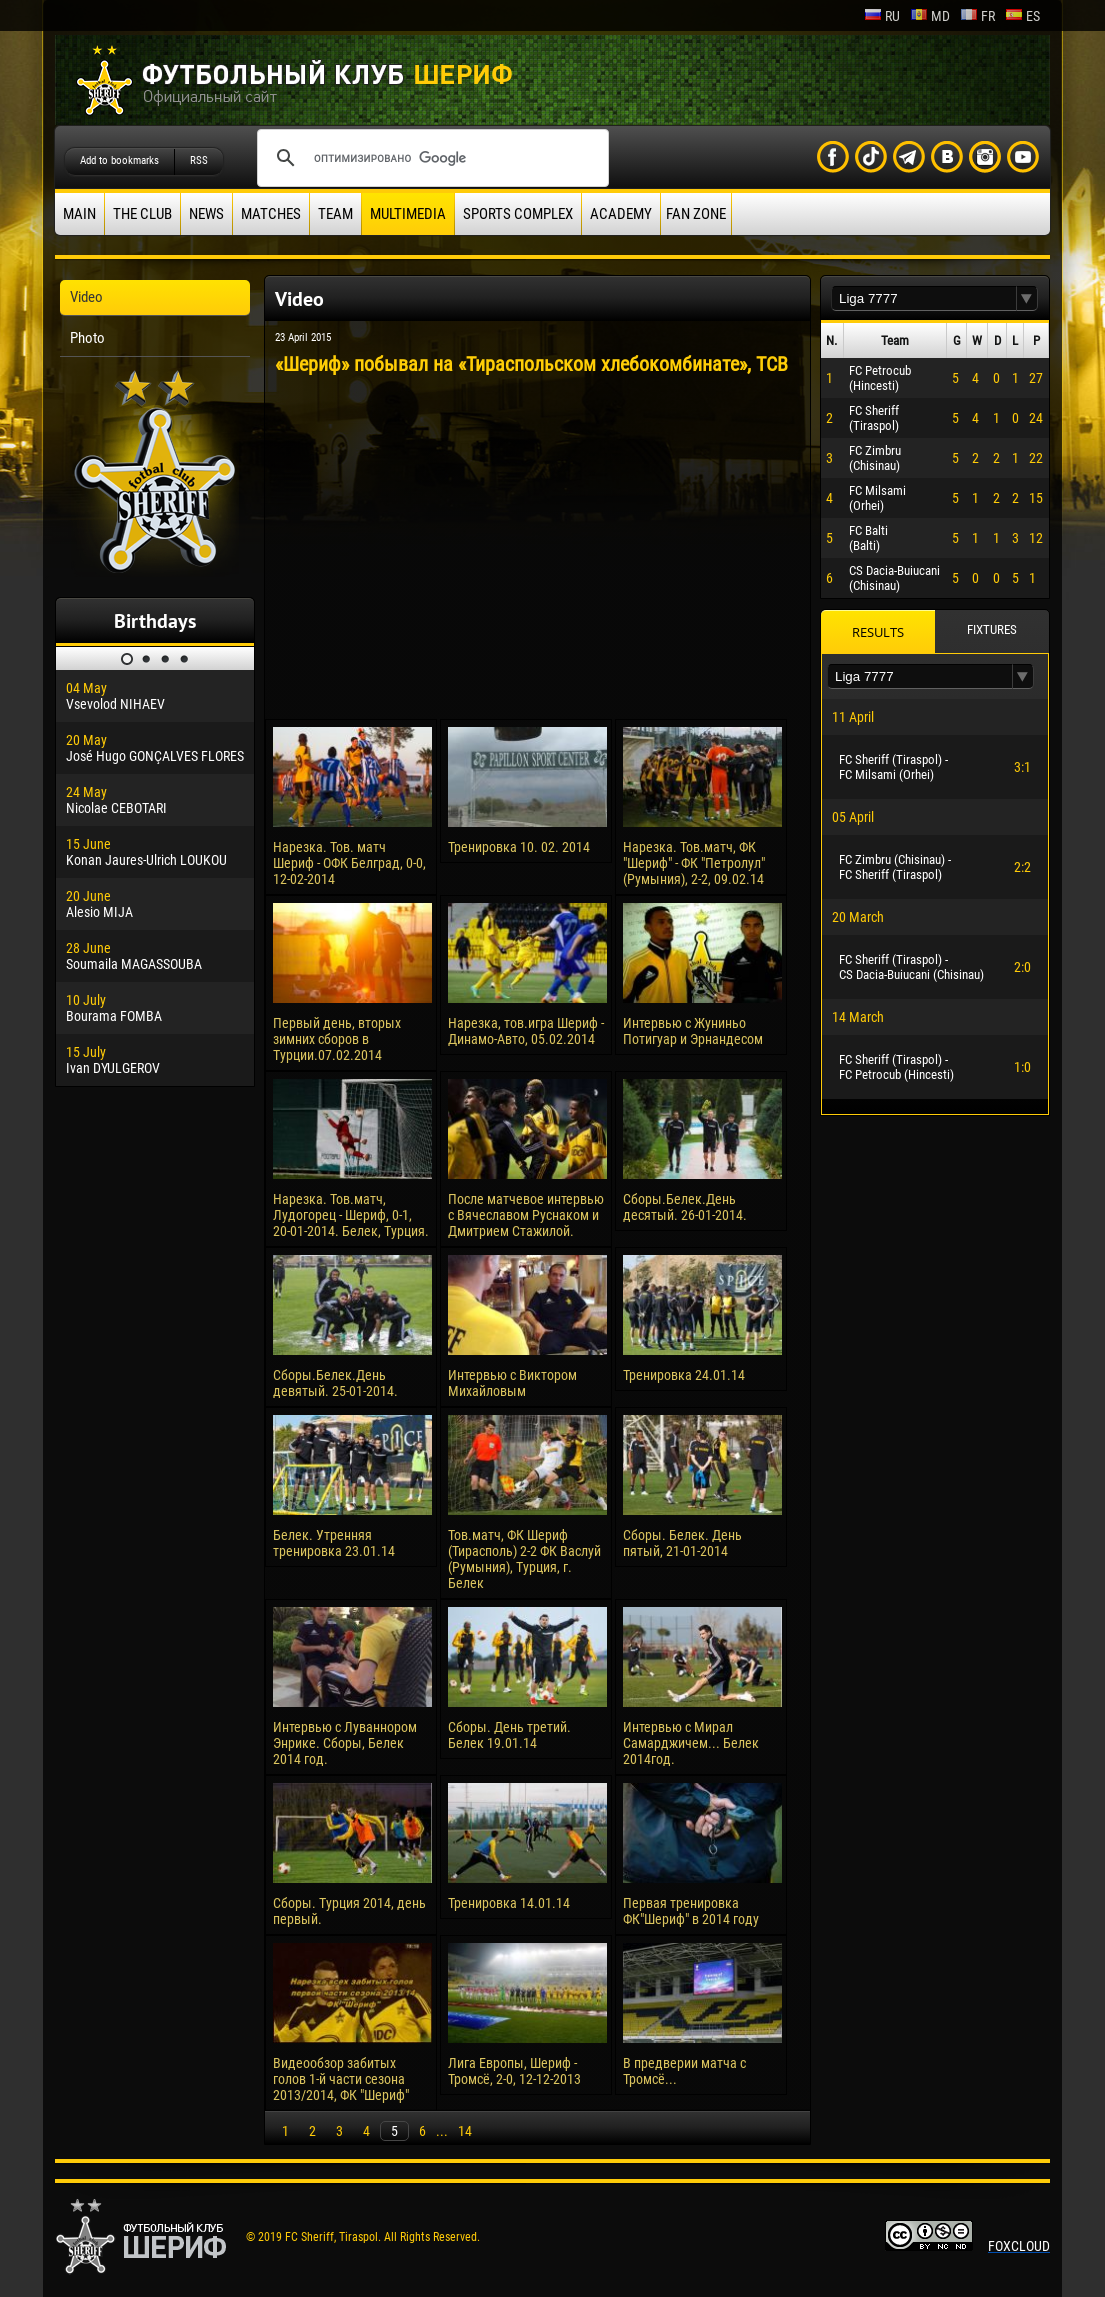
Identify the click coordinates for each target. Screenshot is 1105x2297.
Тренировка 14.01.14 (509, 1903)
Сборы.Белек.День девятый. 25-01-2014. (335, 1383)
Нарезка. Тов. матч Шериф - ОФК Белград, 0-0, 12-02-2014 (349, 863)
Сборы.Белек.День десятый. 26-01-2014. (685, 1207)
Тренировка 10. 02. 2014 (519, 847)
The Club (142, 214)
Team (335, 214)
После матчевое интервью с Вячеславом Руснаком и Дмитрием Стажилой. (526, 1215)
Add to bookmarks (119, 160)
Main (79, 214)
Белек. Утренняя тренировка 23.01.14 (334, 1543)
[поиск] (430, 158)
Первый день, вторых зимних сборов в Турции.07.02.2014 (337, 1039)
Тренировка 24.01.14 (684, 1375)
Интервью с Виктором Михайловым (512, 1383)
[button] (1027, 298)
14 (465, 2131)
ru (882, 16)
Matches (271, 214)
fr (977, 16)
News (206, 214)
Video (86, 297)
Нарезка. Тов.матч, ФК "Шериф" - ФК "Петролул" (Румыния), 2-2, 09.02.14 (694, 863)
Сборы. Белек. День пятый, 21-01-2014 (682, 1543)
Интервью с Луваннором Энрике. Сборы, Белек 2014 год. (345, 1743)
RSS (199, 160)
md (930, 16)
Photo (87, 338)
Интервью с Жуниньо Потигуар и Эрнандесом (693, 1031)
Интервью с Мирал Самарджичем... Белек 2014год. (691, 1743)
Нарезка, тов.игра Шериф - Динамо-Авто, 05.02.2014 (526, 1031)
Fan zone (696, 214)
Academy (621, 214)
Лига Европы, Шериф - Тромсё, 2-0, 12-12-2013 (514, 2071)
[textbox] (924, 298)
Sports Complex (518, 214)
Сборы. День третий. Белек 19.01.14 (509, 1735)
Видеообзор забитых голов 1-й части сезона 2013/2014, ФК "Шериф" (341, 2079)
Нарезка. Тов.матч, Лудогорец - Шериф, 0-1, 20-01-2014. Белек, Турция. (351, 1215)
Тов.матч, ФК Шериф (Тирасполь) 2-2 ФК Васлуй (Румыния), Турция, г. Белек (524, 1559)
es (1022, 16)
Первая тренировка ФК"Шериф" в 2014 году (691, 1911)
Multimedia (408, 214)
